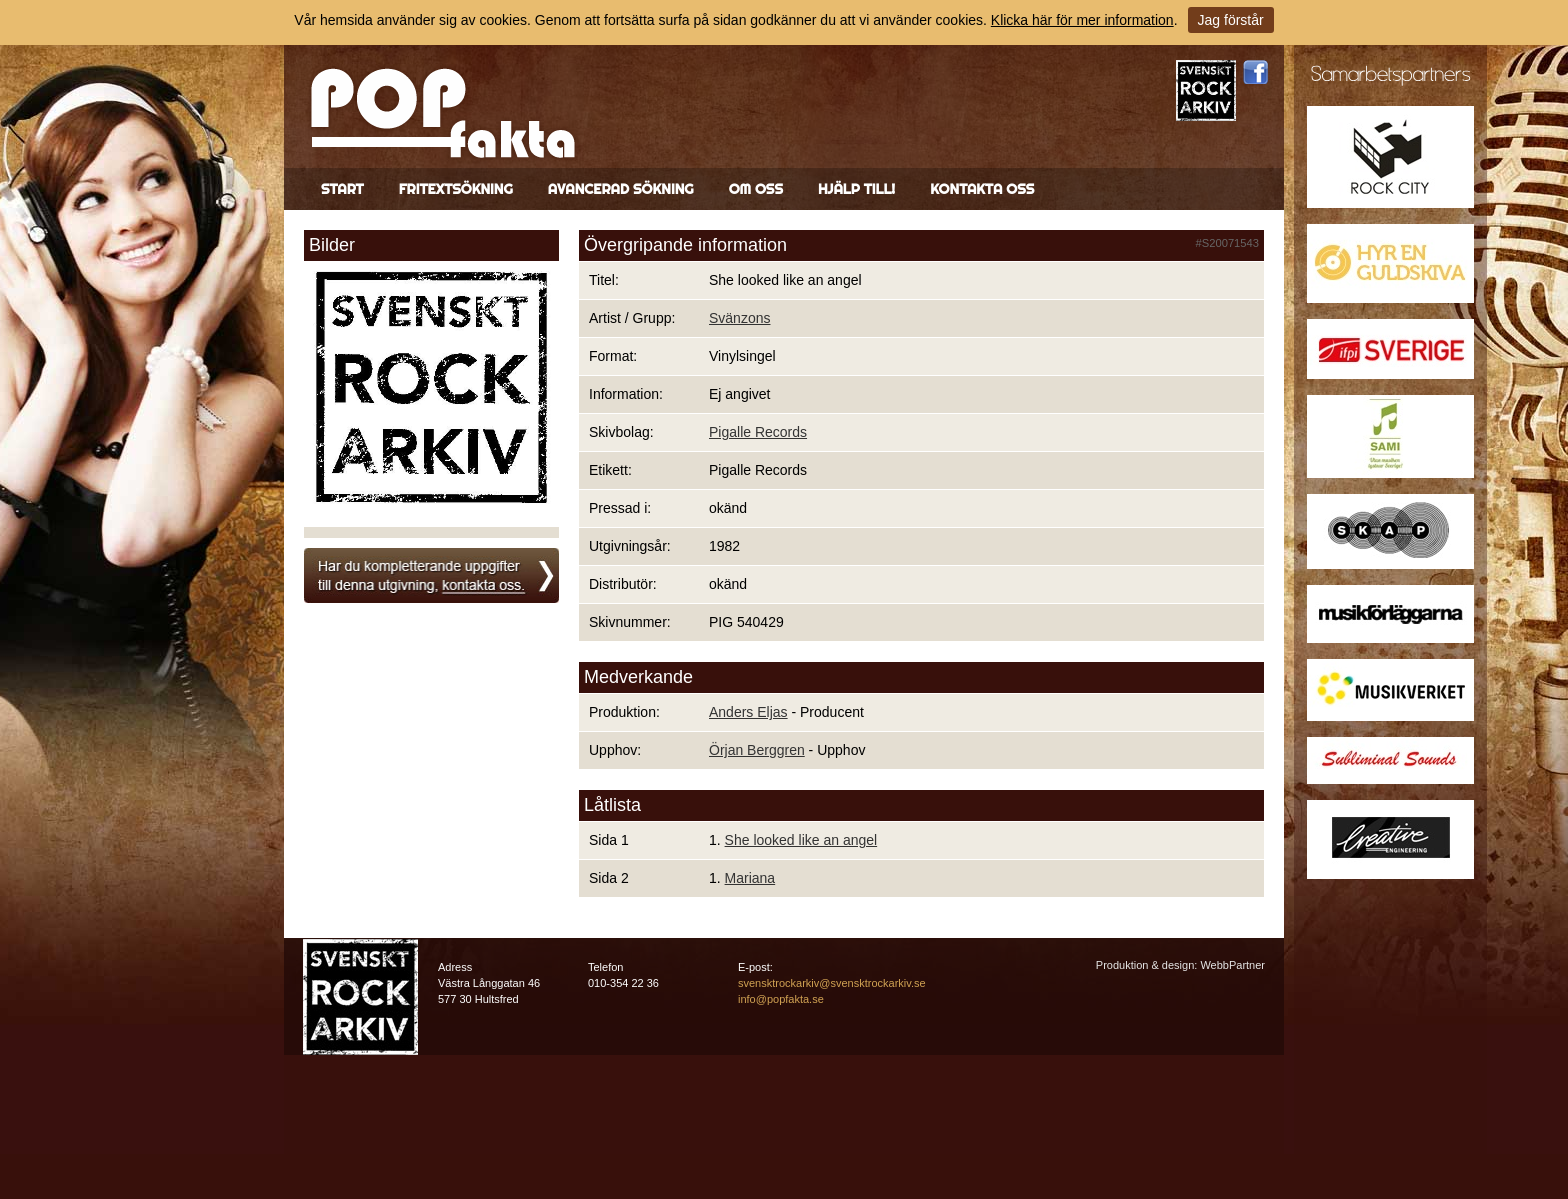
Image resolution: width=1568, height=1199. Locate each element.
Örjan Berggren (757, 750)
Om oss (756, 189)
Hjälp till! (856, 189)
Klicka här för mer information (1082, 20)
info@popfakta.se (781, 999)
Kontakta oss (982, 189)
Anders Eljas (748, 712)
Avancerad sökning (621, 189)
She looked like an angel (801, 840)
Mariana (750, 878)
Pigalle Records (758, 432)
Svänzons (739, 318)
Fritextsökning (456, 189)
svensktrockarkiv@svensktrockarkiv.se (832, 983)
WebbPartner (1232, 965)
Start (342, 189)
